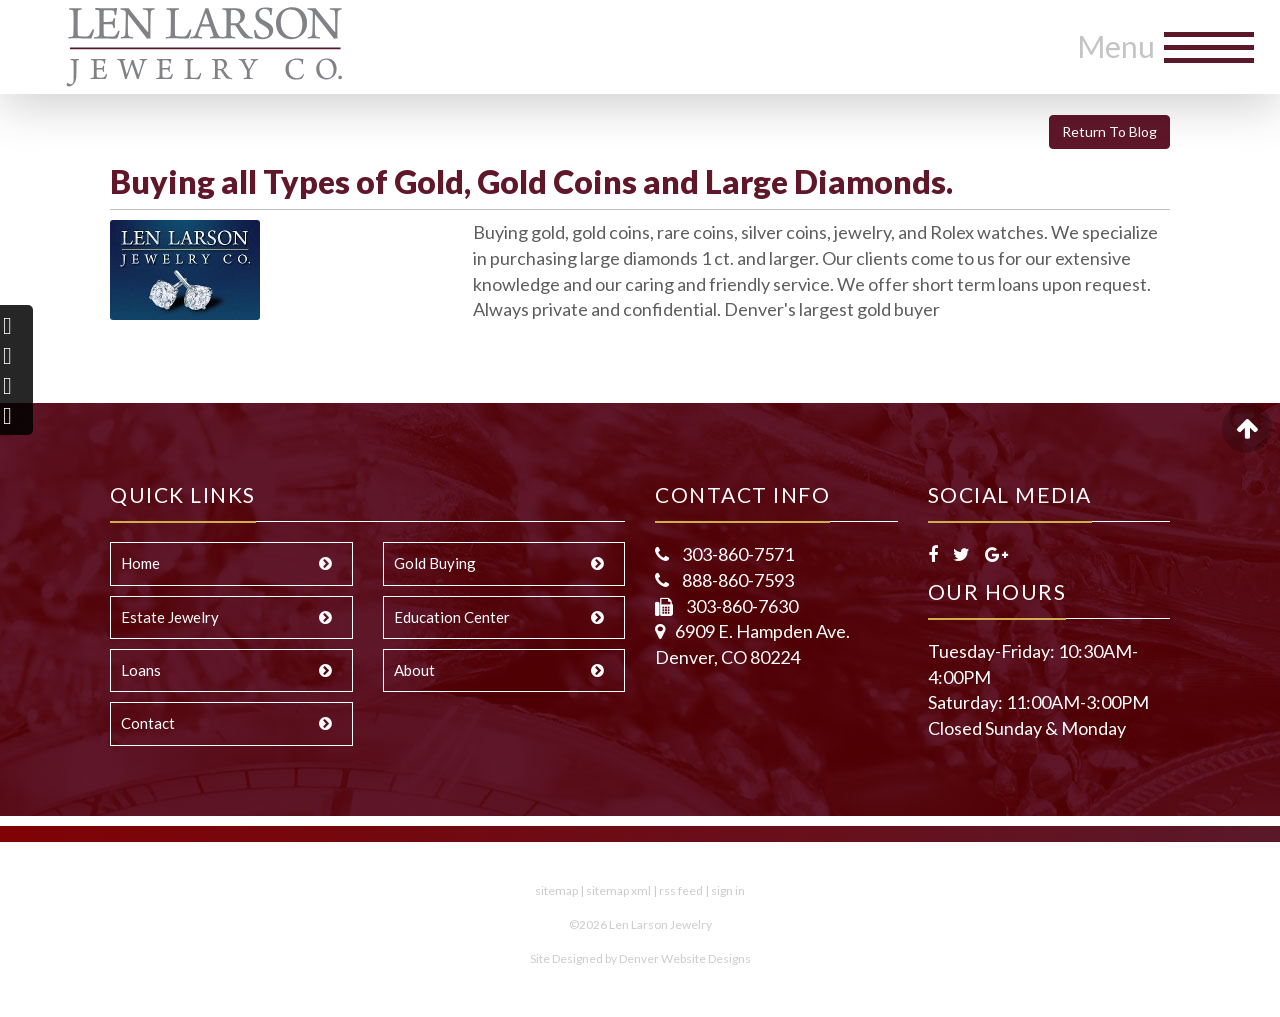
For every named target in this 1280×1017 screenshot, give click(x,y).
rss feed (681, 890)
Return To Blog (1109, 131)
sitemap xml (618, 890)
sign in (728, 890)
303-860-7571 (736, 554)
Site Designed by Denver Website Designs (640, 958)
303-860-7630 (740, 606)
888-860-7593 (736, 580)
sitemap (556, 890)
